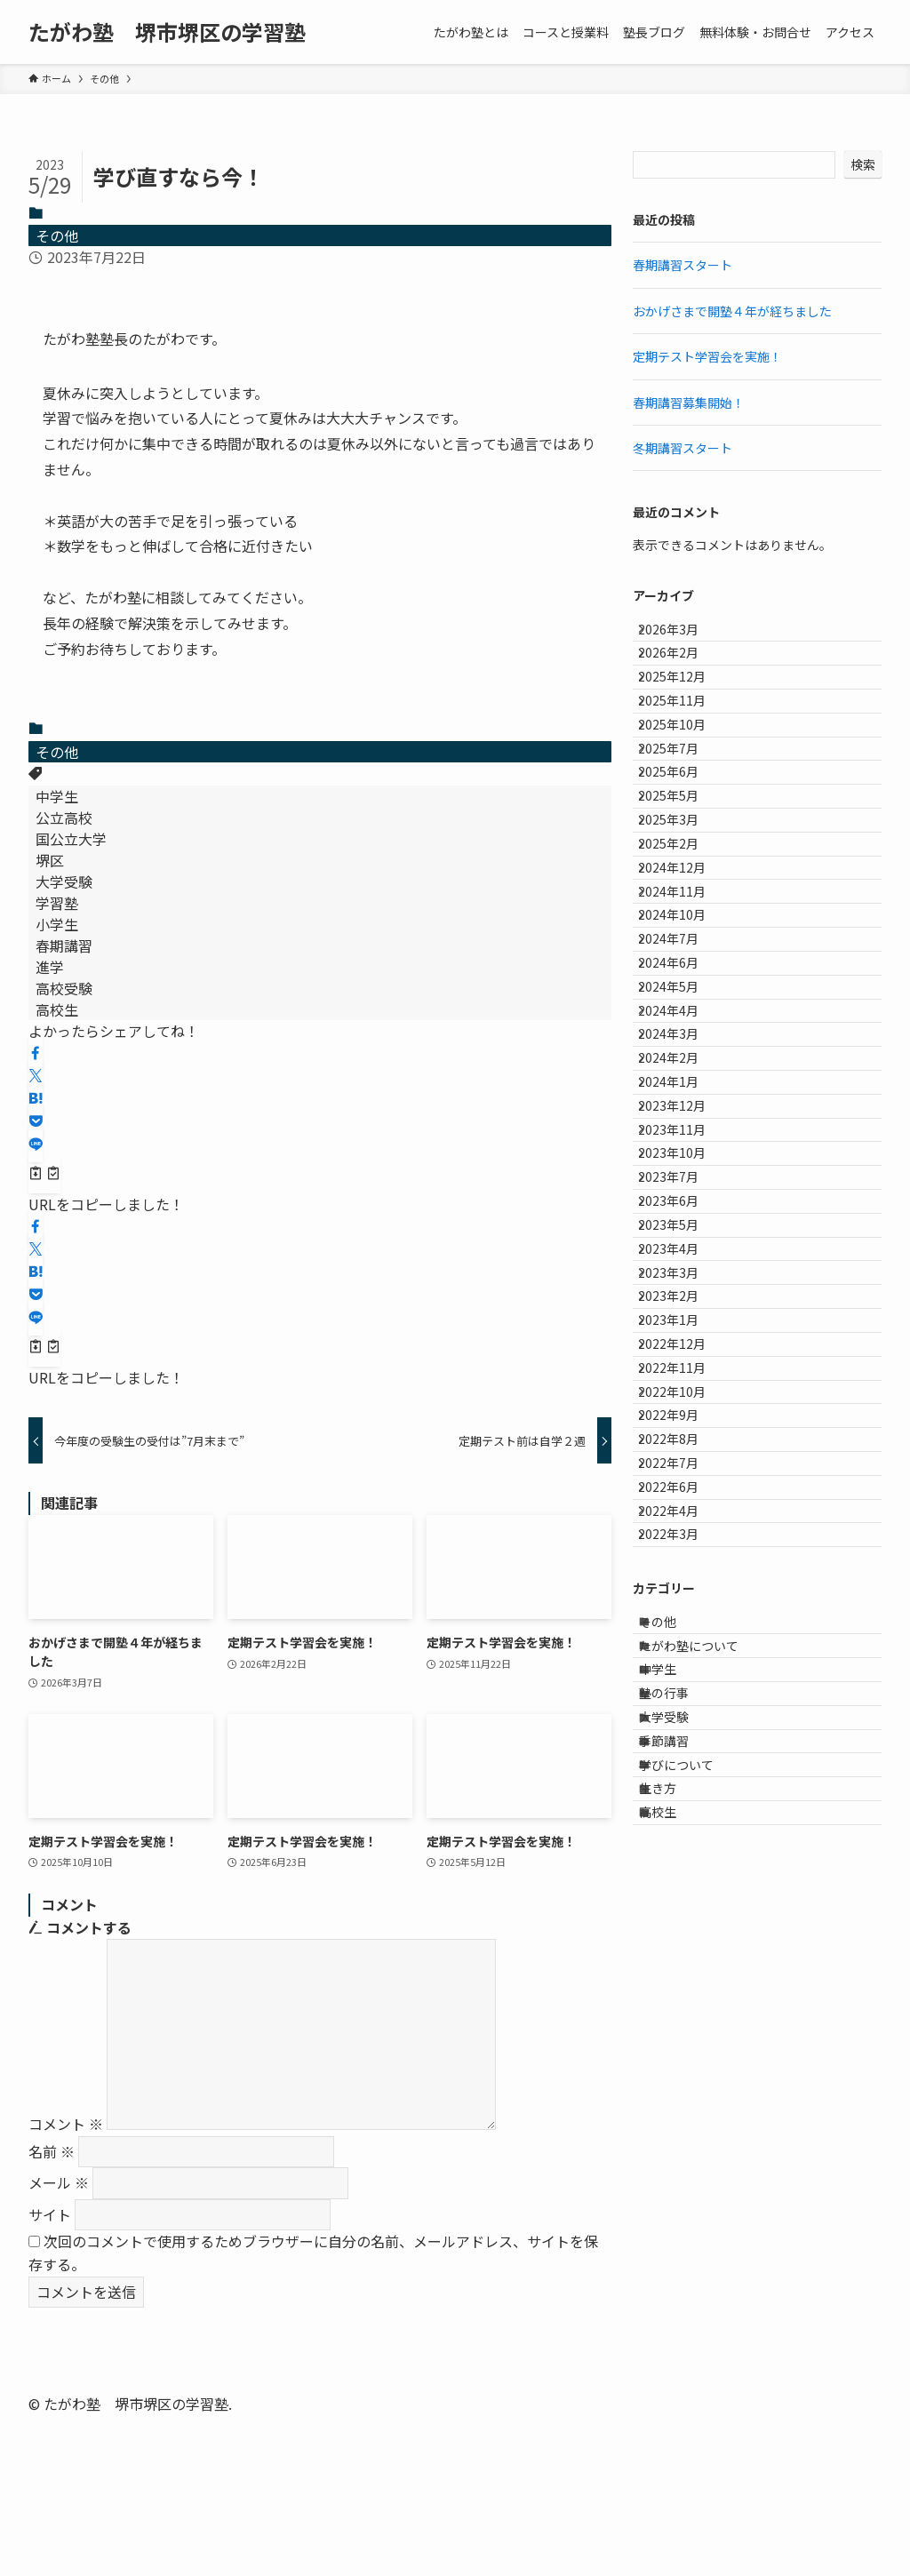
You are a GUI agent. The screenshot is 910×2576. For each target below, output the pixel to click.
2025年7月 (681, 820)
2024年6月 (681, 1152)
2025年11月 (685, 746)
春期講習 (64, 945)
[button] (35, 1053)
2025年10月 (685, 783)
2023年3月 (681, 1633)
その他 (57, 235)
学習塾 (57, 902)
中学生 (57, 796)
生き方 (673, 2399)
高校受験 (64, 988)
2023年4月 (681, 1596)
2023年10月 (685, 1448)
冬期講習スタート (682, 448)
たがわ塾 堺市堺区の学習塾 (167, 32)
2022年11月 (685, 1781)
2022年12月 (685, 1744)
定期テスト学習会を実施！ (707, 356)
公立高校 (64, 817)
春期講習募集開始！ (689, 402)
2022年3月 (681, 2040)
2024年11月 (685, 1042)
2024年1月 (681, 1337)
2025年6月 (681, 857)
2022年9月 (681, 1855)
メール (58, 2182)
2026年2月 (681, 673)
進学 (50, 966)
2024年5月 (681, 1190)
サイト (49, 2214)
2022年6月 (681, 1965)
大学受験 (64, 881)
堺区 (50, 860)
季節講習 (680, 2325)
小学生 (57, 924)
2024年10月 (685, 1079)
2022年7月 (681, 1929)
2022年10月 (685, 1818)
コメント (65, 2123)
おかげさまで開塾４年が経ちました (732, 311)
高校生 (57, 1009)
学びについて (692, 2362)
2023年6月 (681, 1522)
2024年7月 (681, 1116)
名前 (51, 2151)
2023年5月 (681, 1559)
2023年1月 (681, 1707)
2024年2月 (681, 1301)
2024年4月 (681, 1227)
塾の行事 (680, 2251)
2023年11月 (685, 1411)
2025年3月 (681, 931)
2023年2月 (681, 1670)
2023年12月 (685, 1375)
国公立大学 (71, 838)
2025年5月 (681, 894)
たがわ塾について (704, 2177)
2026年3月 (681, 635)
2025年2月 (681, 968)
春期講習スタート (682, 265)
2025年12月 (685, 709)
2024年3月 (681, 1263)
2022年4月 (681, 2003)
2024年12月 (685, 1005)
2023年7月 (681, 1486)
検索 (862, 164)
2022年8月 (681, 1892)
